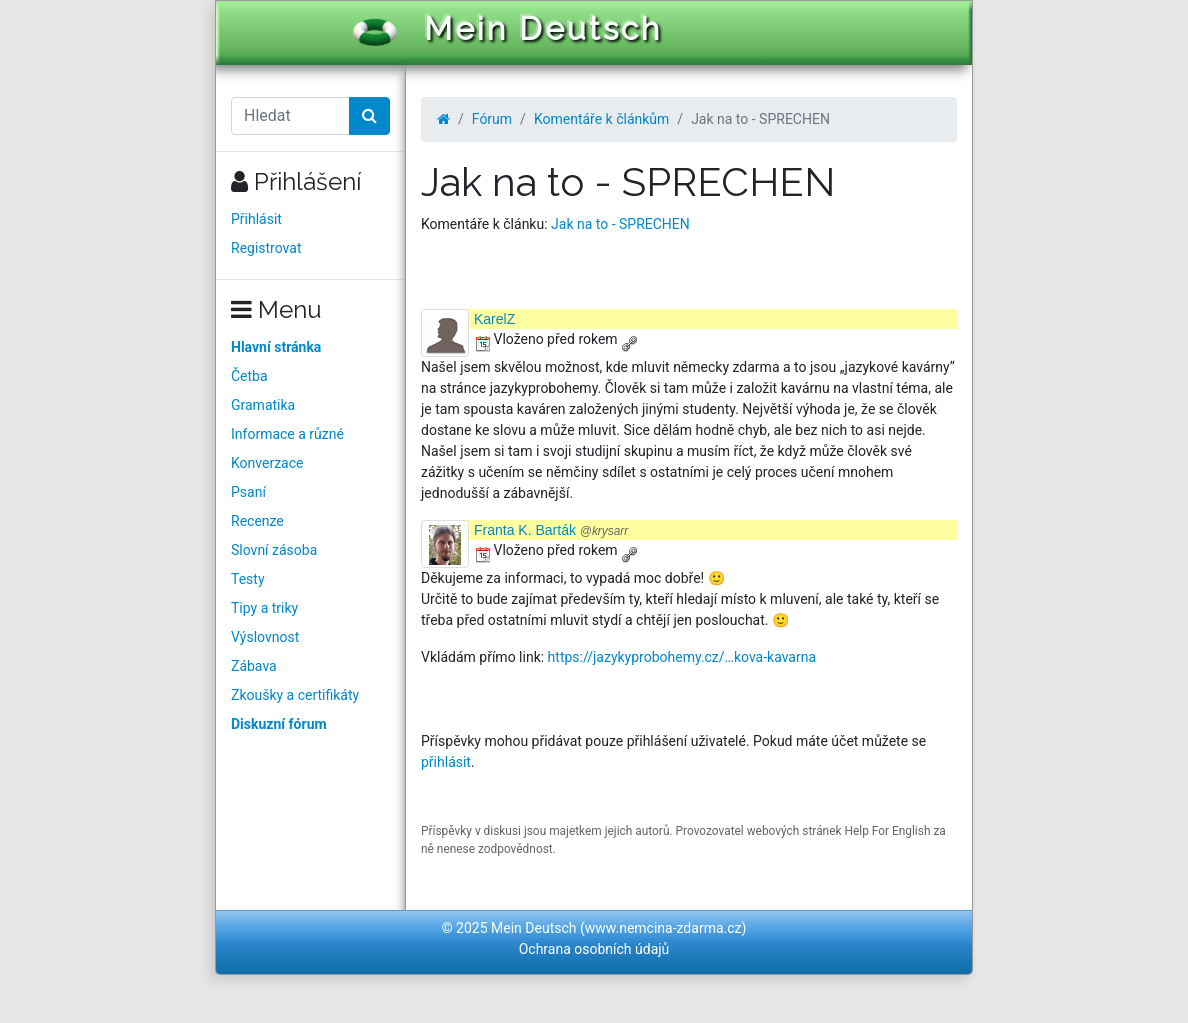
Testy (248, 579)
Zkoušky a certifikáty (295, 695)
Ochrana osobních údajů (594, 949)
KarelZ (494, 319)
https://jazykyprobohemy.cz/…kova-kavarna (682, 657)
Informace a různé (287, 434)
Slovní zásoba (274, 550)
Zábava (254, 666)
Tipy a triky (264, 608)
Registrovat (266, 248)
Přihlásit (256, 219)
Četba (249, 376)
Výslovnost (265, 637)
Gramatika (263, 405)
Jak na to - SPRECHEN (620, 224)
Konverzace (267, 463)
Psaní (248, 492)
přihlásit (446, 762)
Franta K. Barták (551, 530)
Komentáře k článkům (601, 119)
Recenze (257, 521)
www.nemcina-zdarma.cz (663, 928)
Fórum (492, 119)
